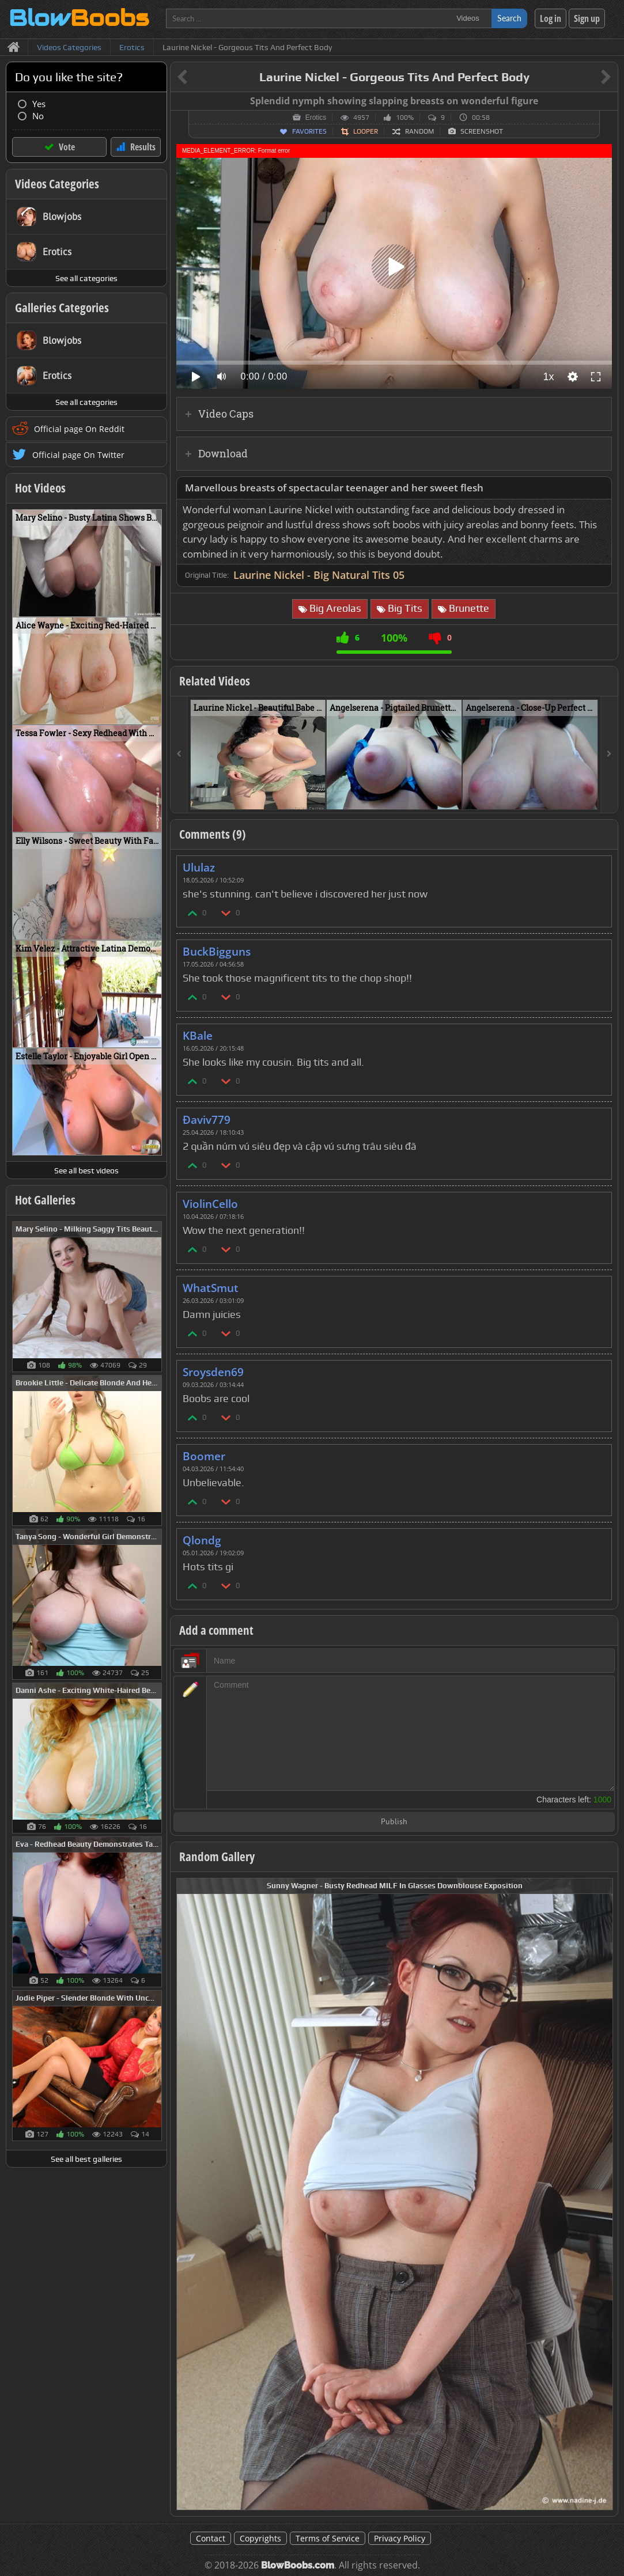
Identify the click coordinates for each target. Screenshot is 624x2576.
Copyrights (260, 2538)
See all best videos (86, 1170)
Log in (550, 18)
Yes (39, 104)
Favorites (309, 131)
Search (509, 18)
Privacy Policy (399, 2538)
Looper (365, 131)
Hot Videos (40, 488)
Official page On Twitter (78, 454)
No (38, 116)
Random (419, 131)
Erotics (316, 117)
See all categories (86, 278)
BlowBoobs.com (297, 2565)
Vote (67, 147)
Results (143, 147)
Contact (210, 2538)
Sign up (587, 18)
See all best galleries (86, 2159)
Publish (394, 1822)
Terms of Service (328, 2538)
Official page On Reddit (79, 428)
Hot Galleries (45, 1200)
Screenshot (481, 131)
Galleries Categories (62, 308)
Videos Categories (57, 184)
